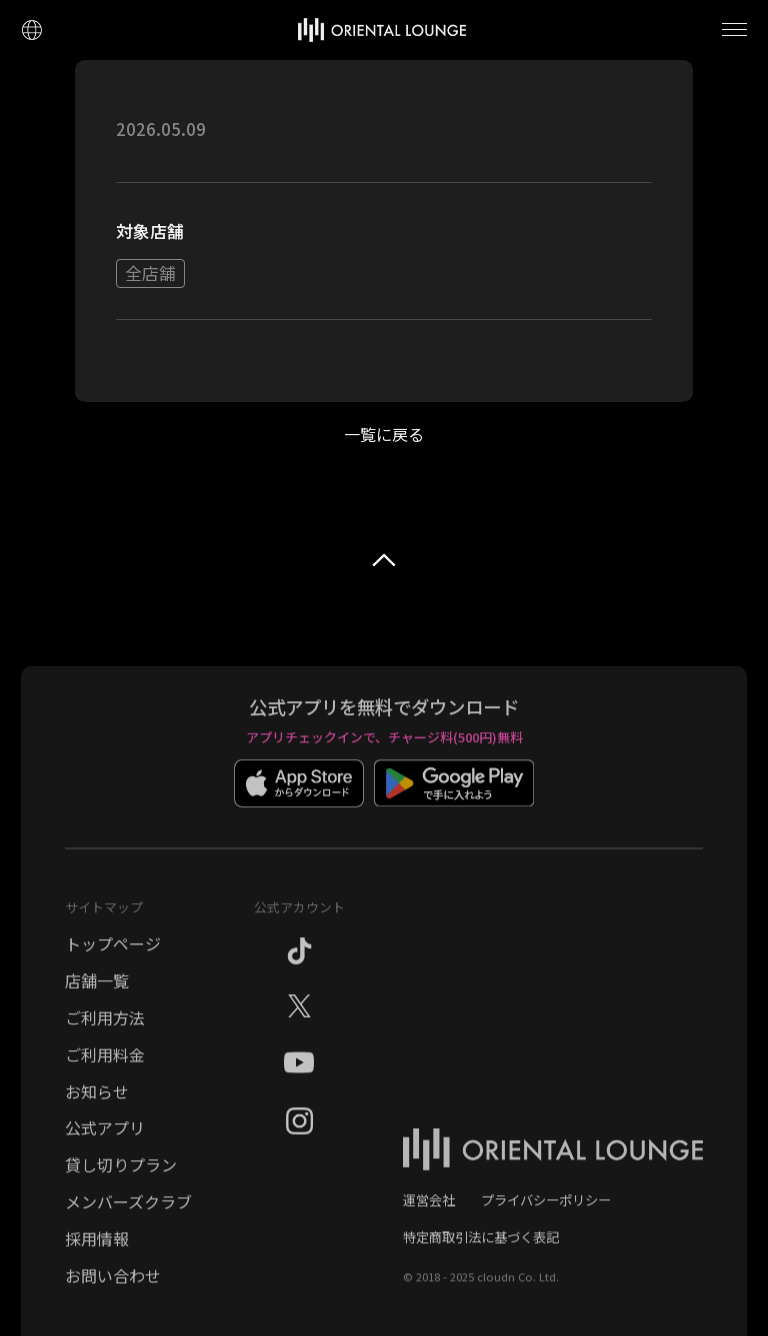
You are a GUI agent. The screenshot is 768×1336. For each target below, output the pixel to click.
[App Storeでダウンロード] (299, 807)
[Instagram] (299, 1134)
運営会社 (429, 1209)
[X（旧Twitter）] (299, 1017)
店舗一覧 (97, 990)
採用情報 (97, 1248)
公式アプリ (105, 1137)
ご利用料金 (105, 1064)
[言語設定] (31, 30)
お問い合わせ (113, 1285)
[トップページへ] (382, 30)
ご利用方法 (105, 1027)
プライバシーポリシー (546, 1209)
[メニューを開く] (734, 30)
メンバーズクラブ (128, 1211)
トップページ (113, 953)
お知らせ (97, 1101)
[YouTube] (299, 1077)
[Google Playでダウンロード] (454, 807)
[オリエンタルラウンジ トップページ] (553, 1171)
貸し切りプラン (121, 1174)
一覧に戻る (384, 434)
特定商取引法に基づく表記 (481, 1246)
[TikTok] (299, 964)
